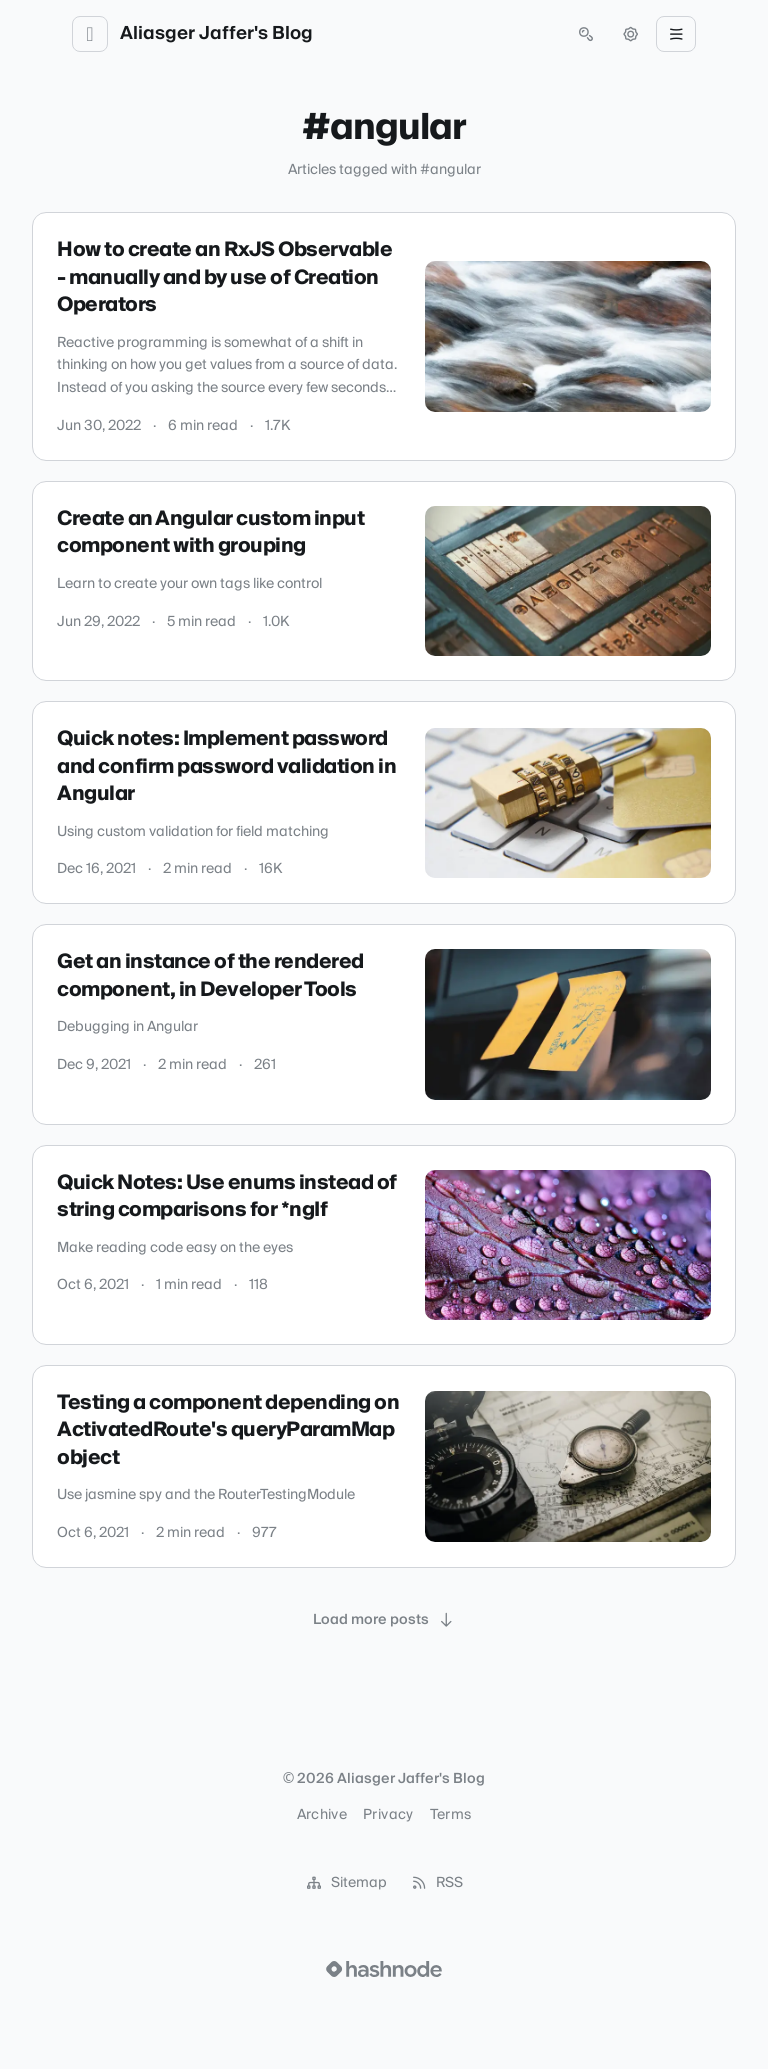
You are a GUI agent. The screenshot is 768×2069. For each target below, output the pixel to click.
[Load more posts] (384, 1620)
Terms (451, 1815)
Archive (322, 1815)
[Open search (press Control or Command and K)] (586, 34)
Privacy (388, 1815)
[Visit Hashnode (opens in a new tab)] (384, 1969)
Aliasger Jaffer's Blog (216, 34)
